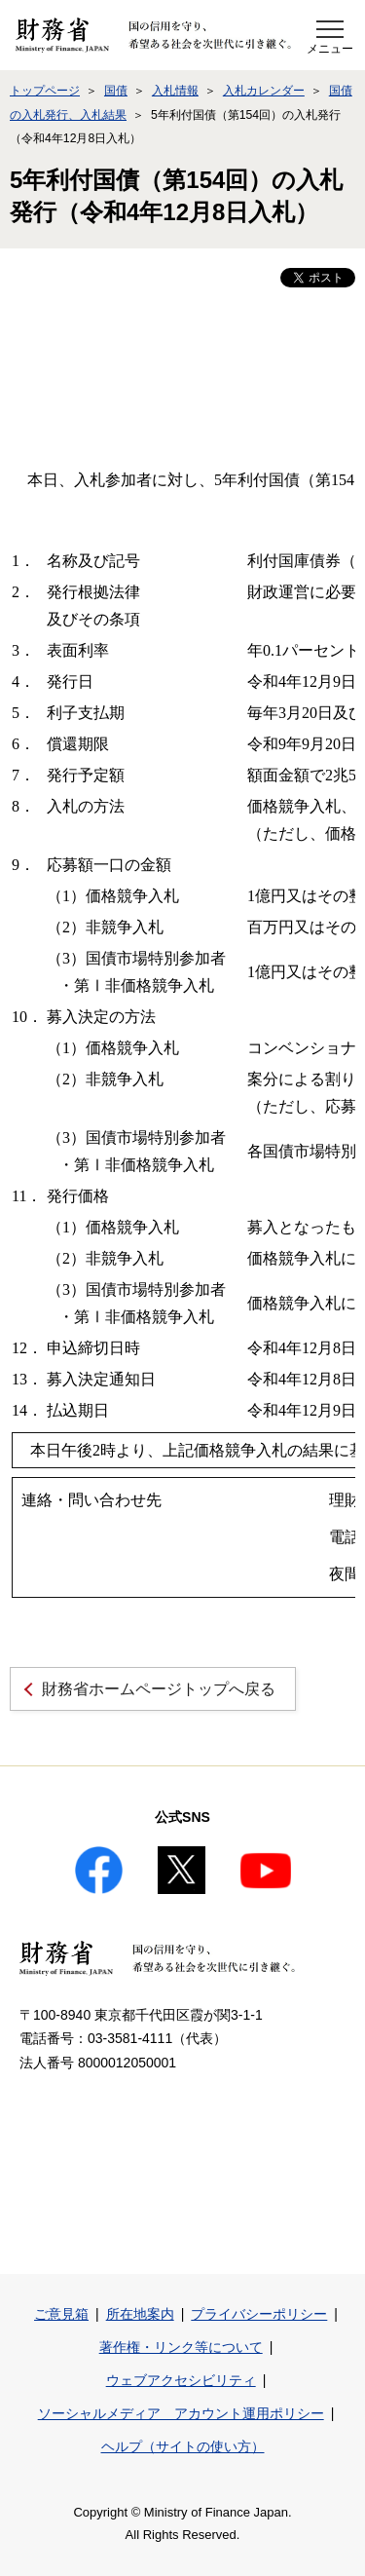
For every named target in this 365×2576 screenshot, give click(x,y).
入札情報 (175, 90)
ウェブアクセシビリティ (181, 2380)
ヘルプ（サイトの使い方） (183, 2446)
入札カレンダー (264, 90)
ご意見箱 (61, 2314)
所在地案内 (140, 2314)
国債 (116, 90)
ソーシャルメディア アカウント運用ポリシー (181, 2413)
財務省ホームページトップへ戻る (158, 1689)
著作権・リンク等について (181, 2347)
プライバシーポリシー (259, 2314)
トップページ (45, 90)
